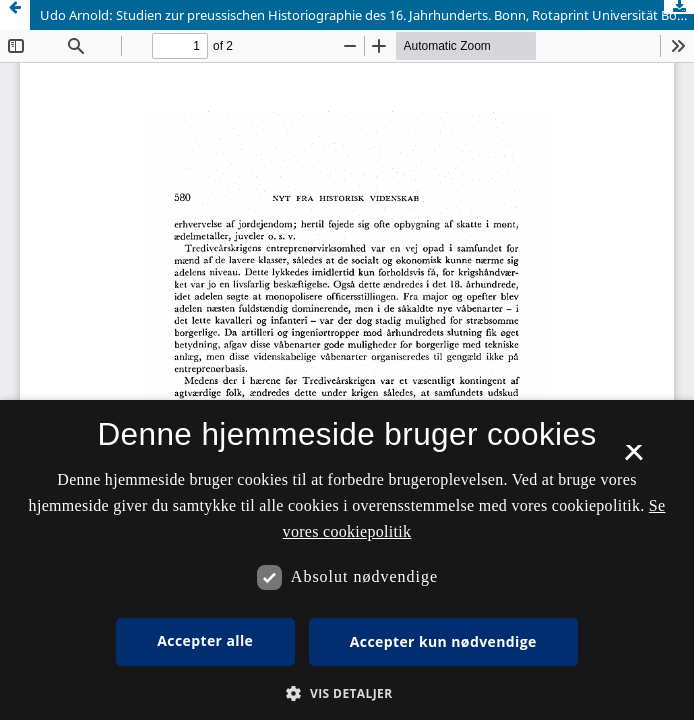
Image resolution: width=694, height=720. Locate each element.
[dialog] (347, 560)
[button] (346, 693)
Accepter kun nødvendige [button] (443, 641)
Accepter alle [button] (205, 640)
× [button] (633, 459)
